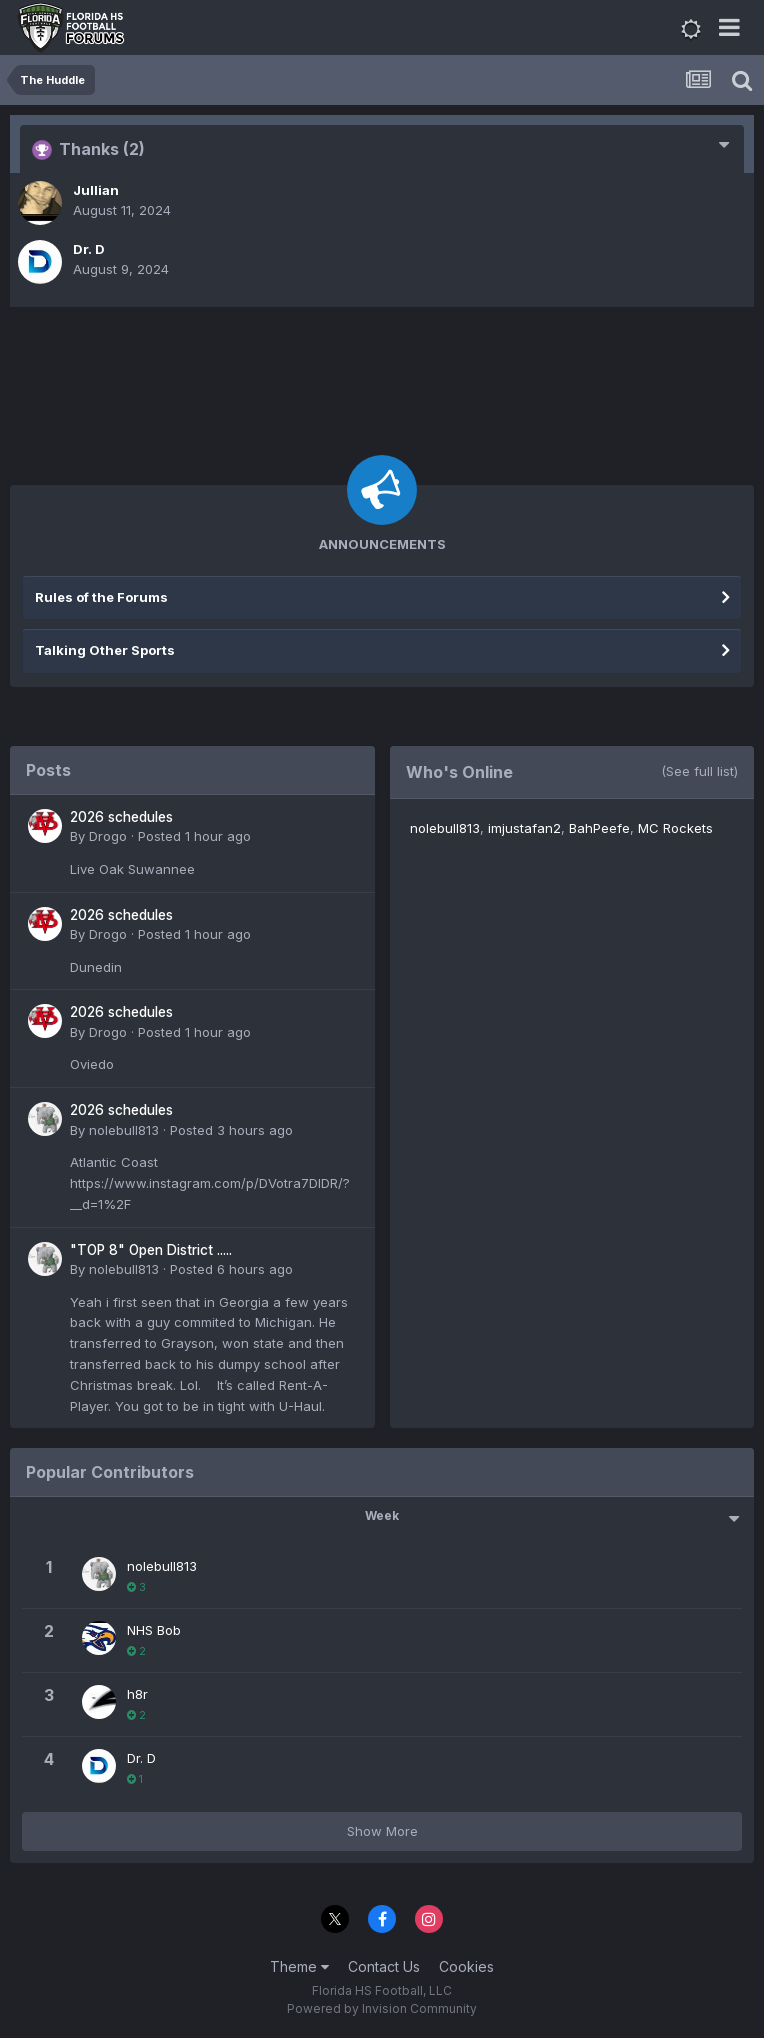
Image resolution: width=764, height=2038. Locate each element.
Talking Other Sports (105, 650)
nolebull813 (124, 1130)
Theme (299, 1966)
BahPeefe (599, 828)
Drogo (108, 836)
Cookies (466, 1966)
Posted (194, 836)
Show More (382, 1831)
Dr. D (89, 249)
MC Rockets (675, 828)
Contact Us (384, 1966)
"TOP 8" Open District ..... (151, 1250)
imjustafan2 (524, 828)
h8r (137, 1694)
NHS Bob (154, 1630)
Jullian (96, 190)
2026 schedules (121, 817)
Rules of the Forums (101, 597)
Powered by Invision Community (382, 2008)
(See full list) (699, 771)
